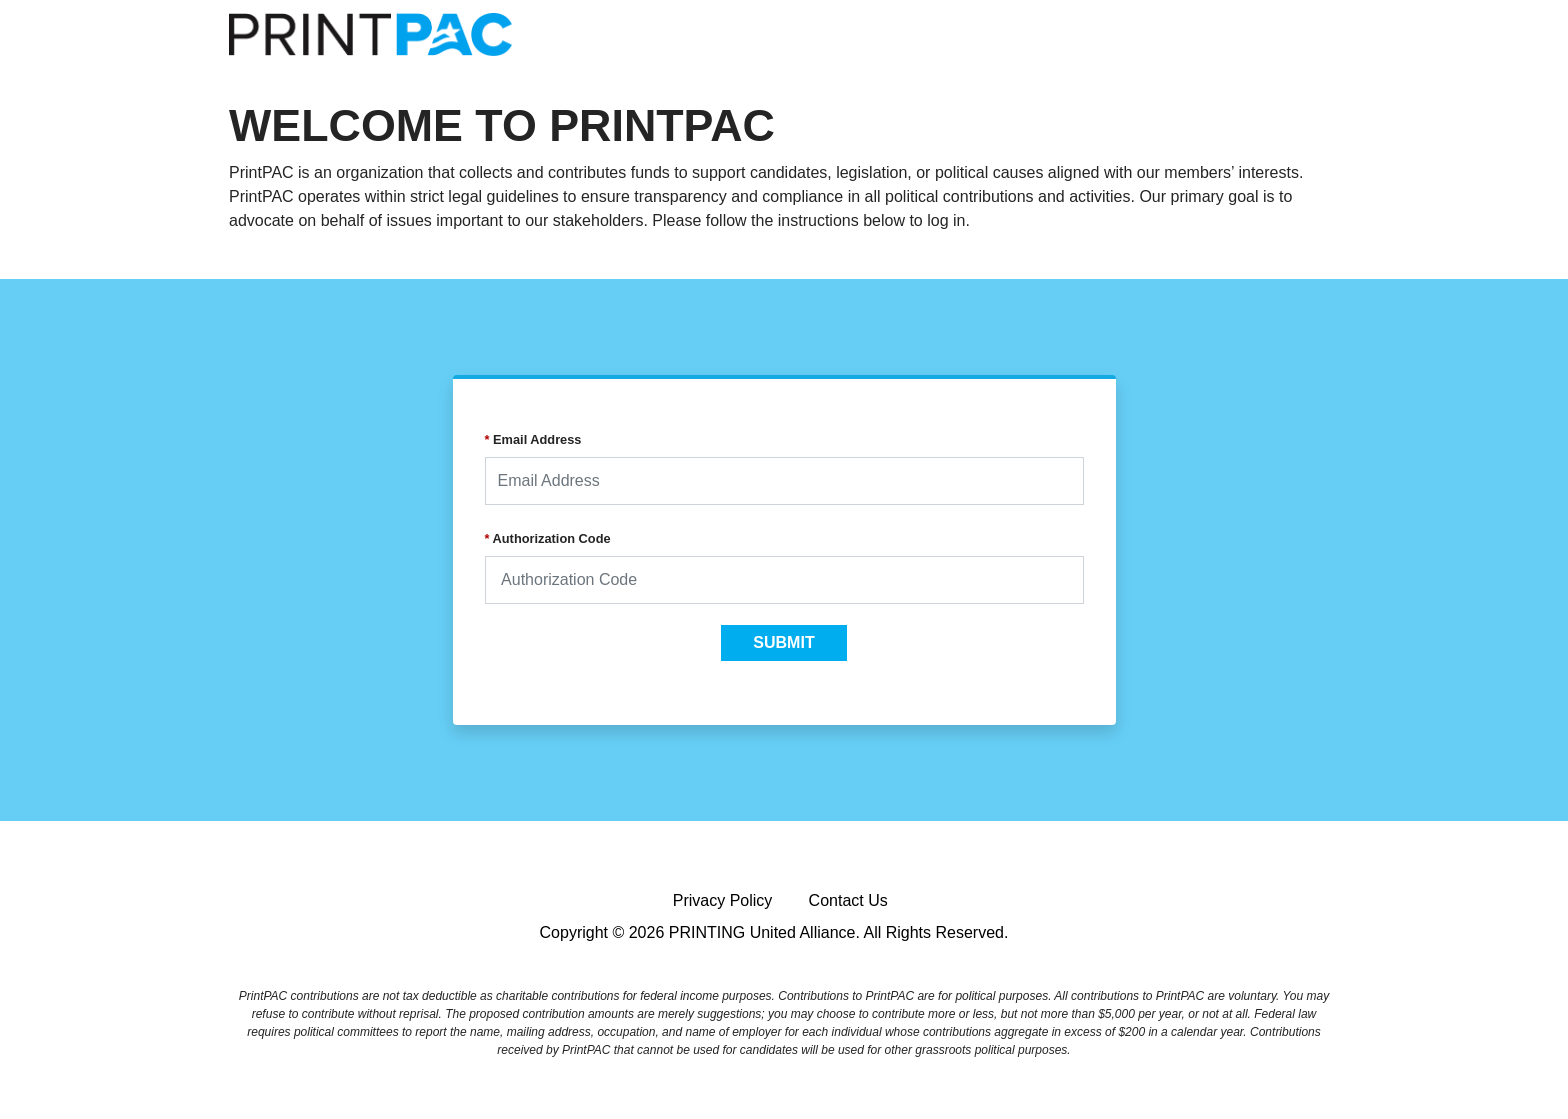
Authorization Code (548, 538)
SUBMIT (783, 642)
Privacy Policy (723, 900)
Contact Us (848, 900)
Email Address (533, 439)
